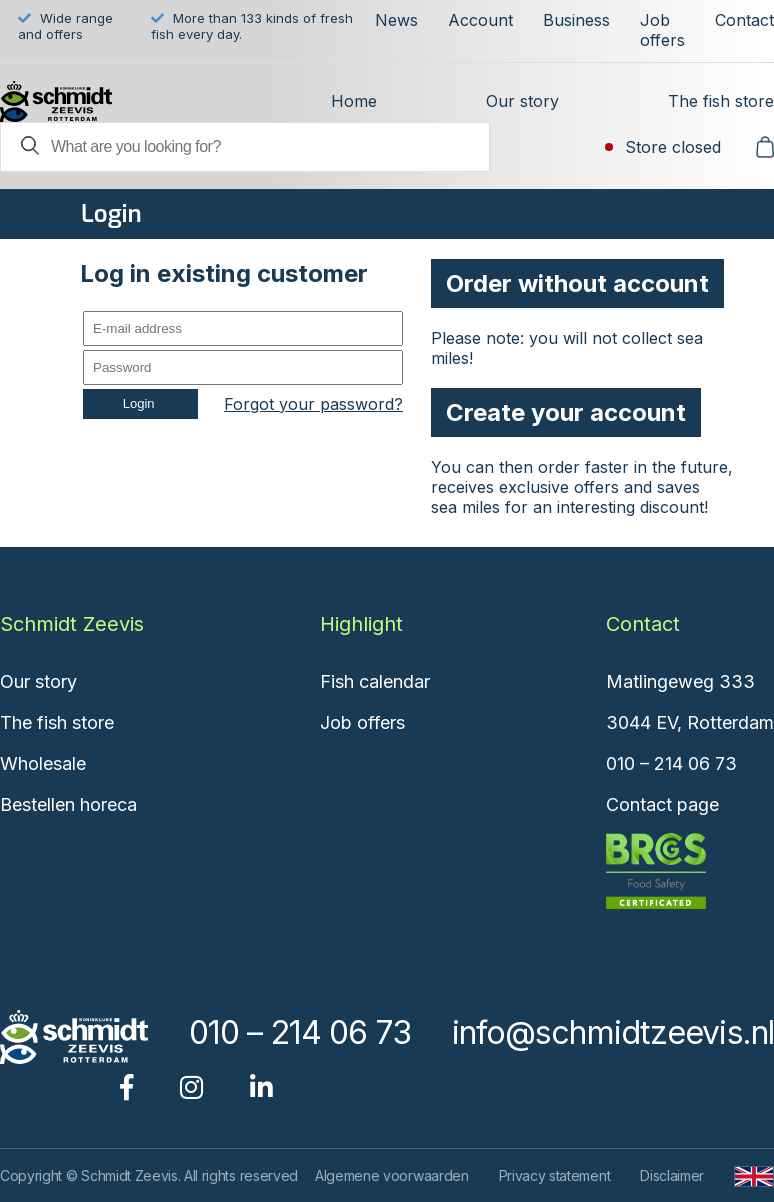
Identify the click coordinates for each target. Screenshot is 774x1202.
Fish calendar (375, 681)
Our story (522, 101)
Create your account (566, 412)
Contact (744, 20)
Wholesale (43, 763)
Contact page (662, 804)
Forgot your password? (313, 404)
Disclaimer (672, 1175)
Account (480, 20)
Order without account (577, 283)
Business (576, 20)
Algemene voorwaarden (392, 1175)
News (396, 20)
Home (354, 101)
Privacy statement (555, 1175)
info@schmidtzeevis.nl (613, 1032)
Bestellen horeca (68, 804)
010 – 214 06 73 (671, 763)
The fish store (721, 101)
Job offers (662, 30)
